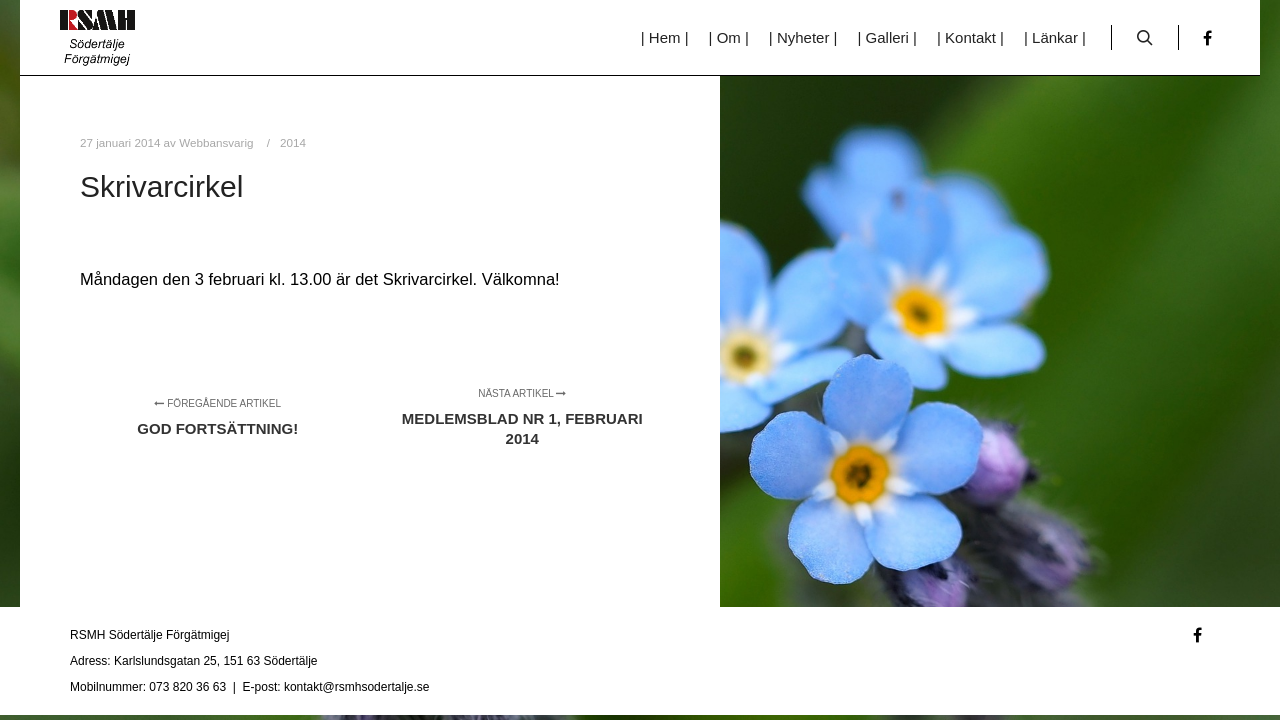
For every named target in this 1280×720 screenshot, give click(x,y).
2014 (293, 142)
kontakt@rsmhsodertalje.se (357, 687)
